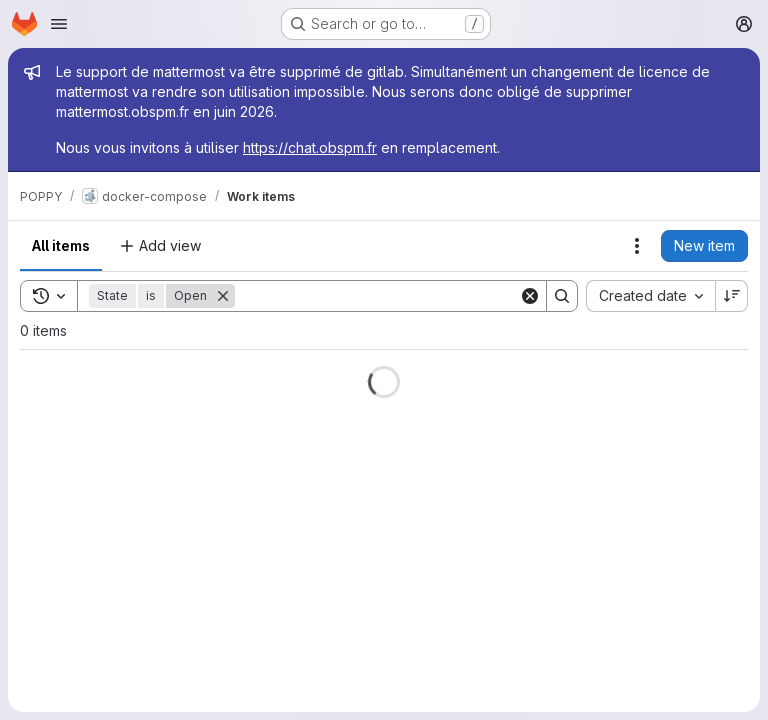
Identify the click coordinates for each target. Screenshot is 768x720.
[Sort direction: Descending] (732, 296)
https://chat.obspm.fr (310, 147)
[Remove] (223, 296)
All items (61, 245)
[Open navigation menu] (59, 24)
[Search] (377, 296)
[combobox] (650, 296)
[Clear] (530, 296)
